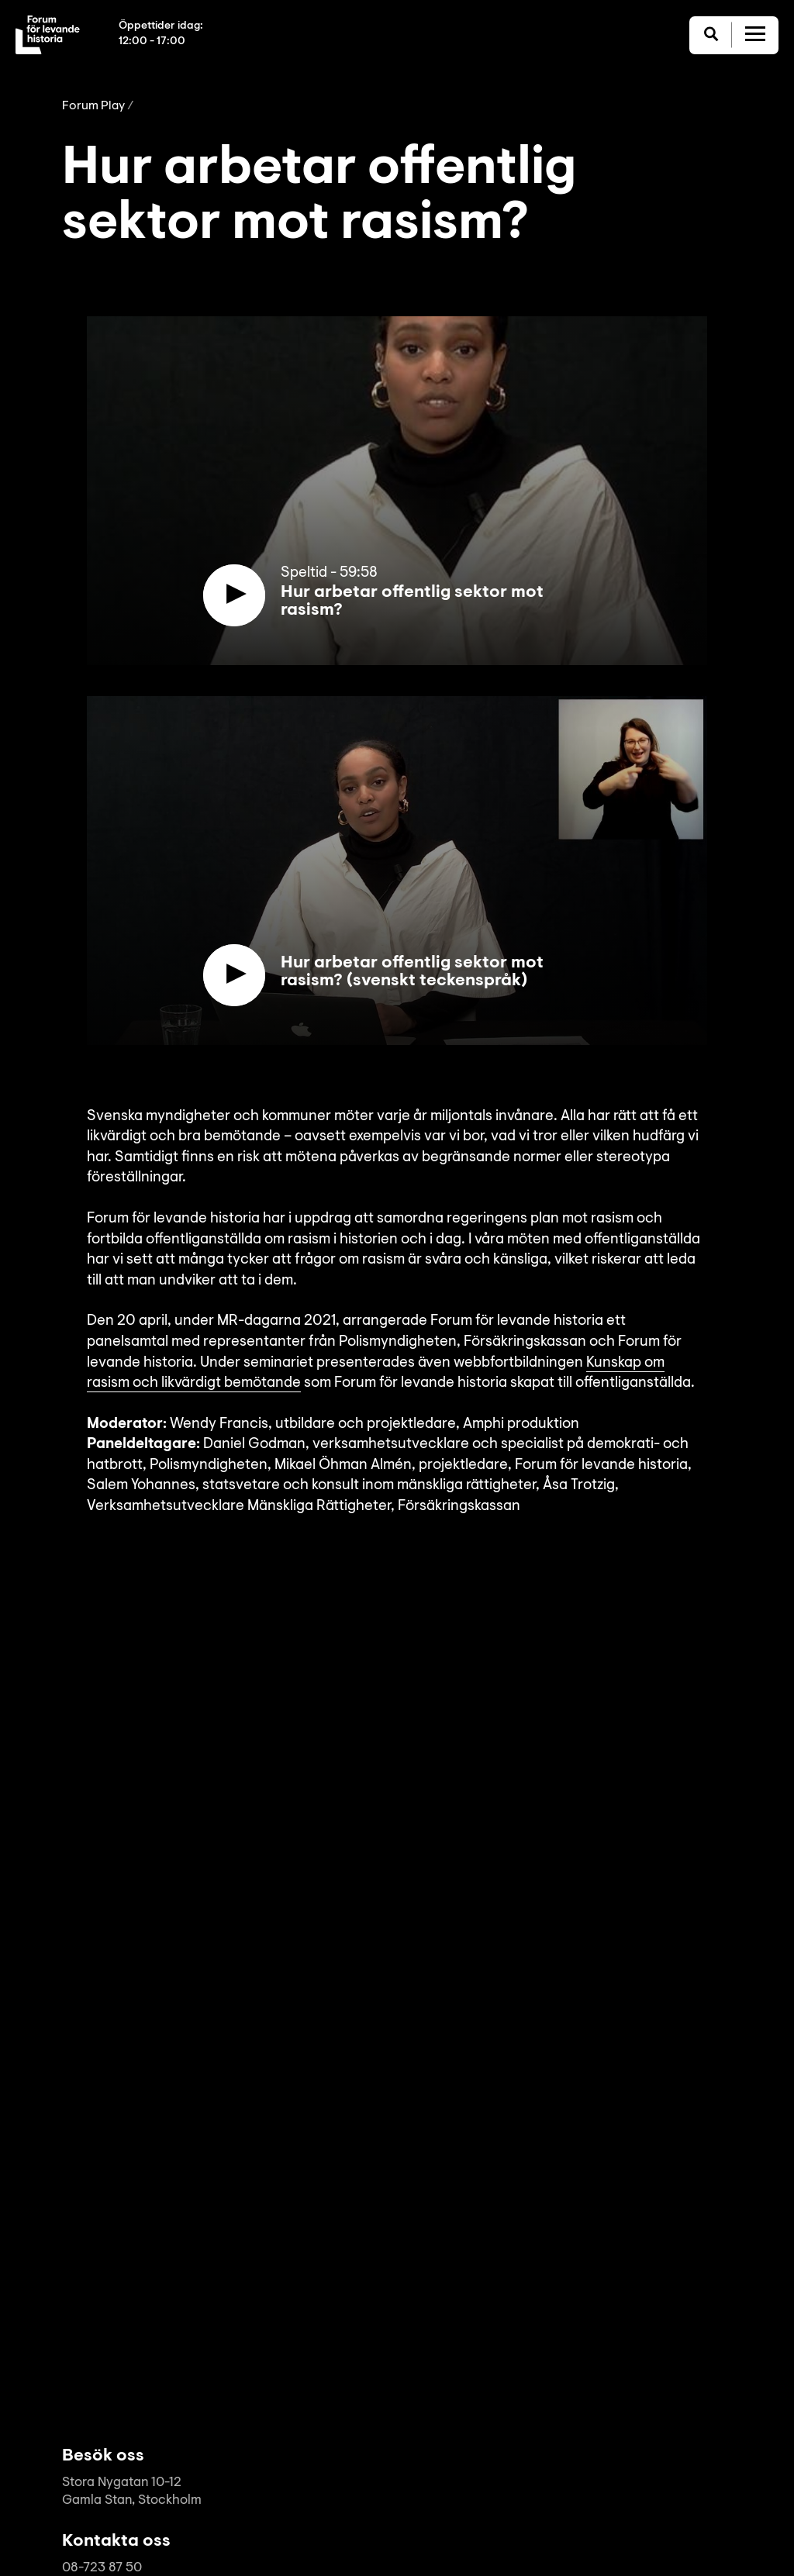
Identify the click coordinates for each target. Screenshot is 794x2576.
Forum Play (93, 106)
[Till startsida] (48, 35)
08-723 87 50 (102, 2567)
